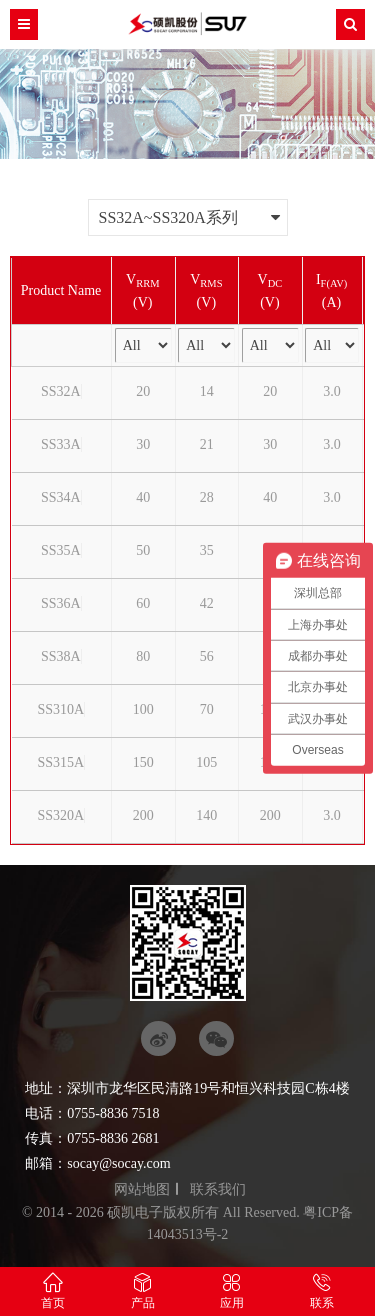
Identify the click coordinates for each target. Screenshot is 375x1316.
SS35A (61, 550)
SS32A (61, 391)
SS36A (61, 603)
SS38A (61, 656)
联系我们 (218, 1189)
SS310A (60, 709)
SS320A (60, 815)
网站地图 (142, 1189)
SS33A (61, 444)
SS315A (60, 762)
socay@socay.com (118, 1163)
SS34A (61, 497)
